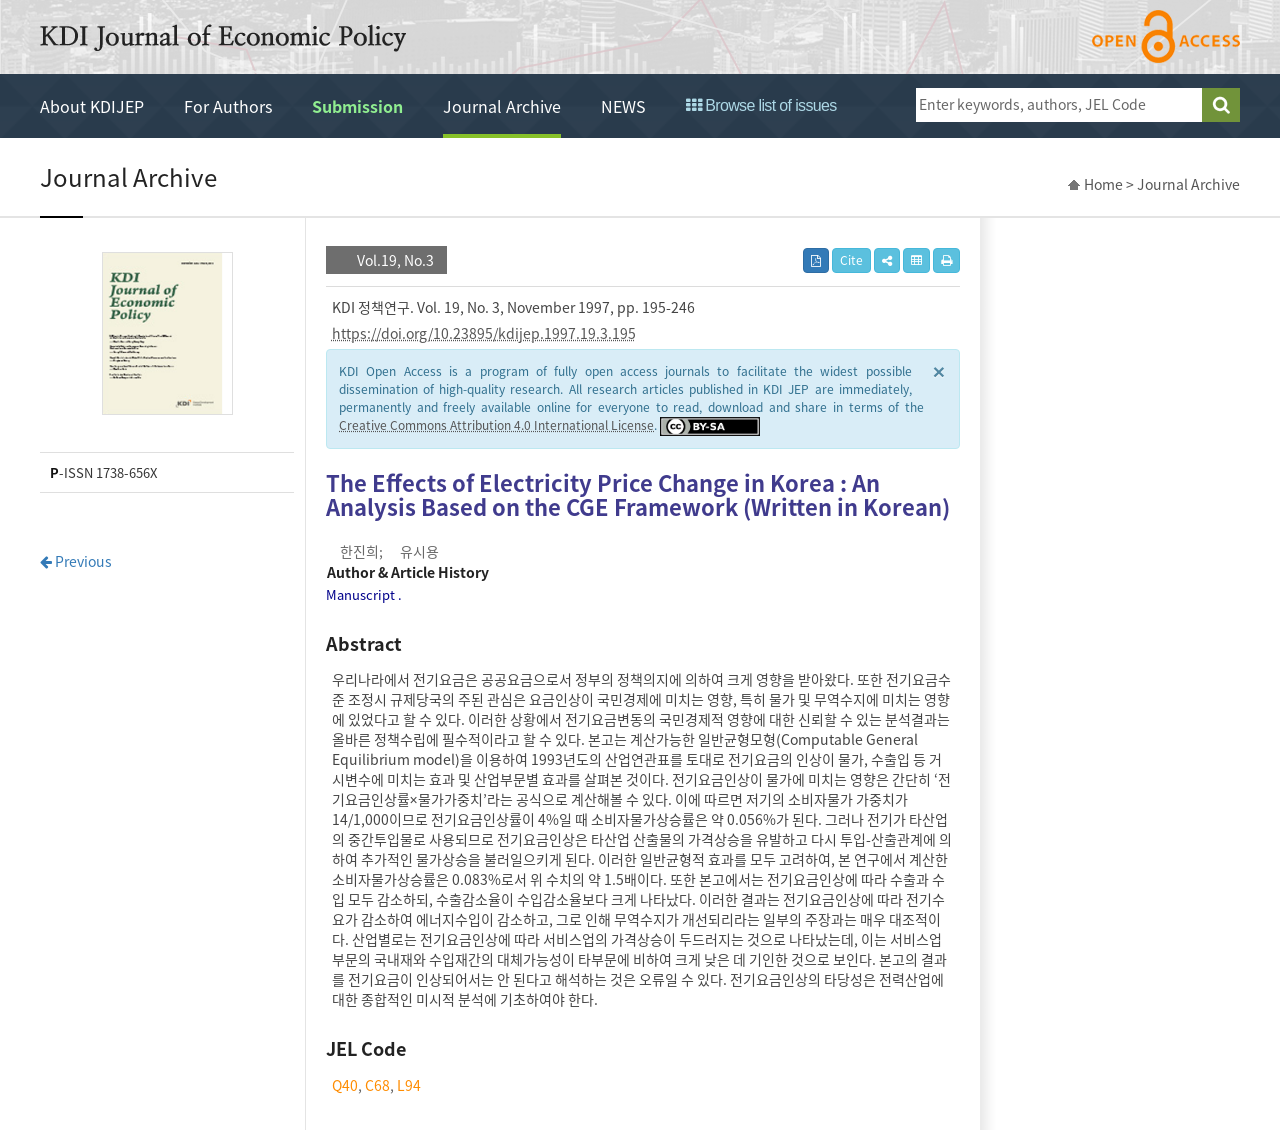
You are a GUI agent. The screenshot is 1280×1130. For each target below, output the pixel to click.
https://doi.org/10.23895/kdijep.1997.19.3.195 (484, 333)
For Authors (228, 106)
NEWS (623, 106)
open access (1166, 36)
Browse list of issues (761, 105)
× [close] (939, 370)
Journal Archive (502, 106)
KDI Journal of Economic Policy (223, 38)
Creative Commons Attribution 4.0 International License (496, 425)
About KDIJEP (92, 106)
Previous (76, 561)
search (1221, 105)
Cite (851, 260)
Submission (357, 106)
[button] (887, 260)
